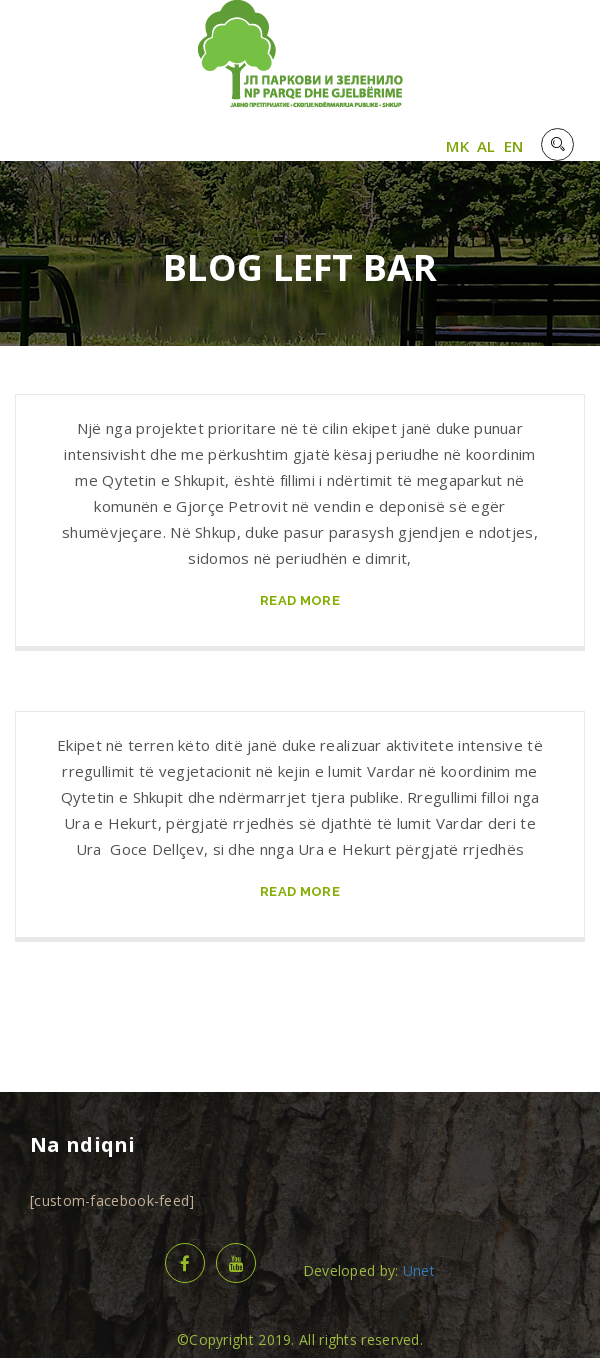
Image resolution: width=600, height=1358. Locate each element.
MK (457, 146)
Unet (419, 1270)
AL (486, 146)
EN (514, 146)
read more (300, 600)
